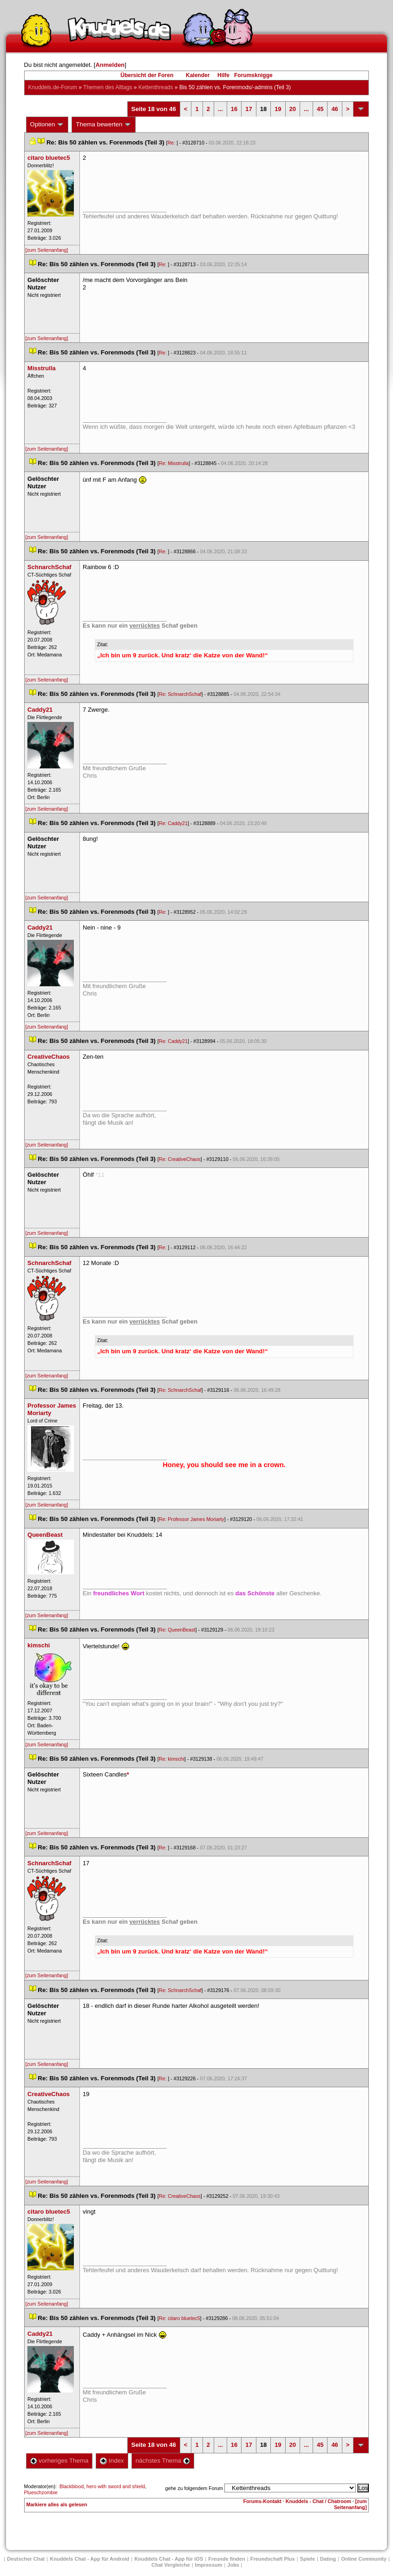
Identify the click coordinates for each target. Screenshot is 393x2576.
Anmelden (109, 64)
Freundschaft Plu (272, 2559)
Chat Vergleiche (170, 2565)
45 (320, 108)
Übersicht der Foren (146, 75)
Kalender (198, 75)
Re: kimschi (171, 1759)
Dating (328, 2559)
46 (334, 108)
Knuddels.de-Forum (52, 87)
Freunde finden (226, 2559)
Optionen (47, 124)
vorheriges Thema (59, 2460)
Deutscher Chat (26, 2559)
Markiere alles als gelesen (56, 2504)
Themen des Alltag (107, 87)
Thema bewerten (103, 124)
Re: (172, 142)
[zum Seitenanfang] (47, 250)
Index (112, 2460)
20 (292, 108)
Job (233, 2565)
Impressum (209, 2565)
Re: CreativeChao (180, 1159)
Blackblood (71, 2486)
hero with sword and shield (115, 2486)
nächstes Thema (163, 2460)
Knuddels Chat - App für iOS (168, 2559)
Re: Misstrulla (174, 463)
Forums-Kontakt (262, 2501)
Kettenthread (155, 87)
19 (278, 108)
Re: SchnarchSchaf (180, 694)
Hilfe (223, 75)
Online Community (363, 2559)
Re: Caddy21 (173, 823)
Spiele (307, 2559)
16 (234, 108)
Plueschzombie (41, 2492)
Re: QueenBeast (177, 1629)
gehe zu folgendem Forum (194, 2488)
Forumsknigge (253, 75)
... (220, 108)
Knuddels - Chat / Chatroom (318, 2501)
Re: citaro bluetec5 (179, 2318)
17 (248, 108)
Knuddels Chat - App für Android (89, 2559)
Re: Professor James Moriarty (191, 1519)
